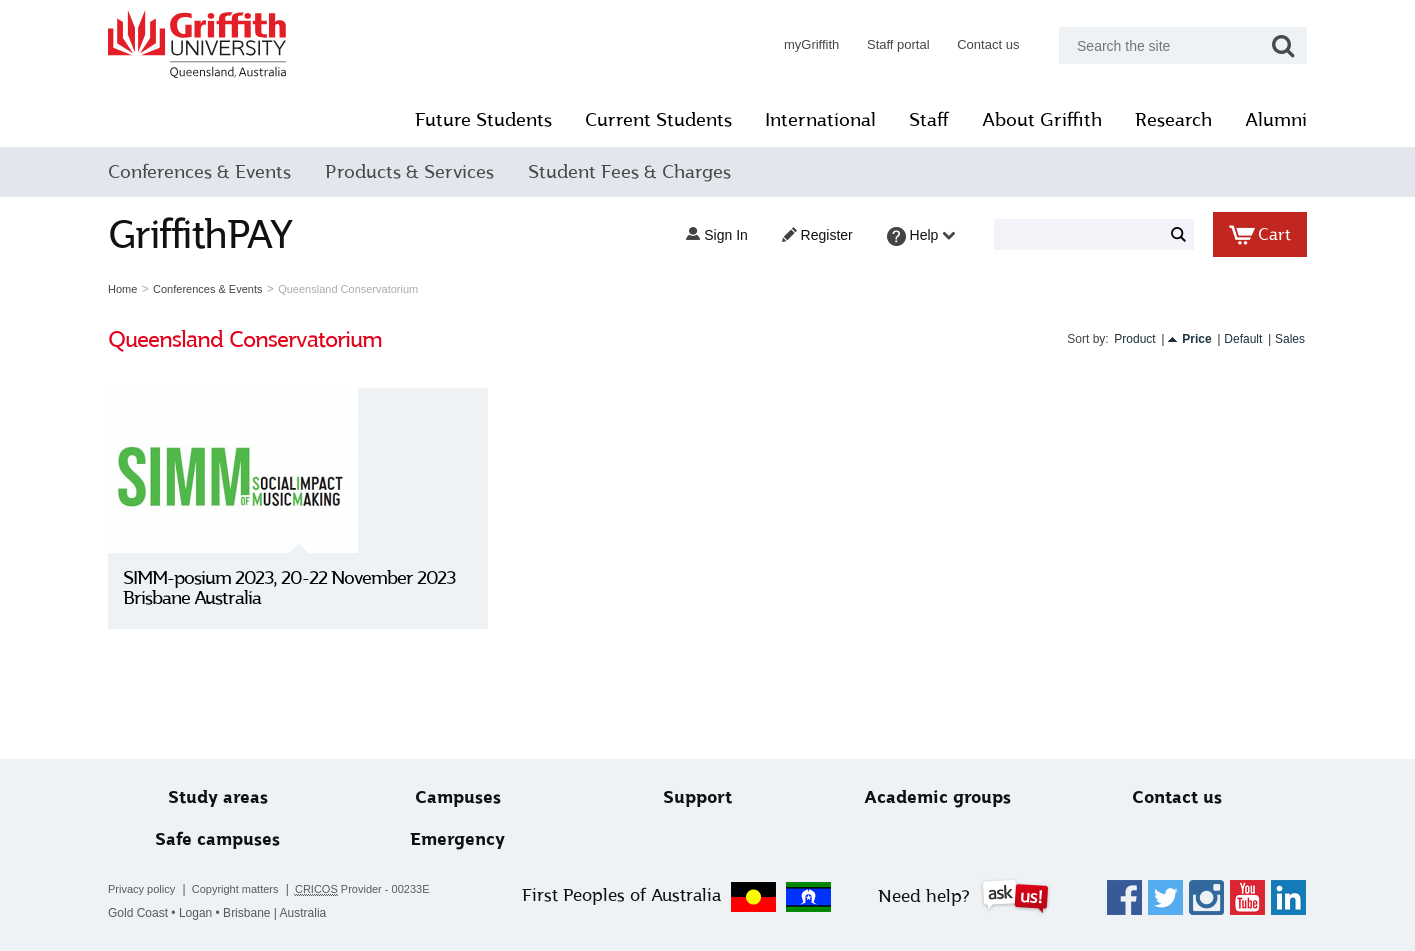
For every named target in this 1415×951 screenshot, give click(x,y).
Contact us (974, 44)
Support (697, 797)
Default (1229, 339)
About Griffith (1028, 120)
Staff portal (883, 44)
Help (906, 236)
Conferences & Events (214, 172)
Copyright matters (249, 889)
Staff (915, 120)
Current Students (644, 120)
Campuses (464, 797)
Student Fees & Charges (643, 172)
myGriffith (796, 44)
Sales (1275, 339)
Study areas (230, 797)
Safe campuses (229, 839)
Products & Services (423, 172)
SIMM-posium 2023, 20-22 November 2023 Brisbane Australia (304, 588)
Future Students (469, 120)
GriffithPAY (215, 234)
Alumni (1262, 120)
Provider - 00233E (377, 889)
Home (137, 289)
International (806, 120)
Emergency (463, 839)
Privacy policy (156, 889)
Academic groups (931, 797)
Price (1182, 339)
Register (802, 235)
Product (1120, 339)
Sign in (702, 235)
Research (1159, 120)
